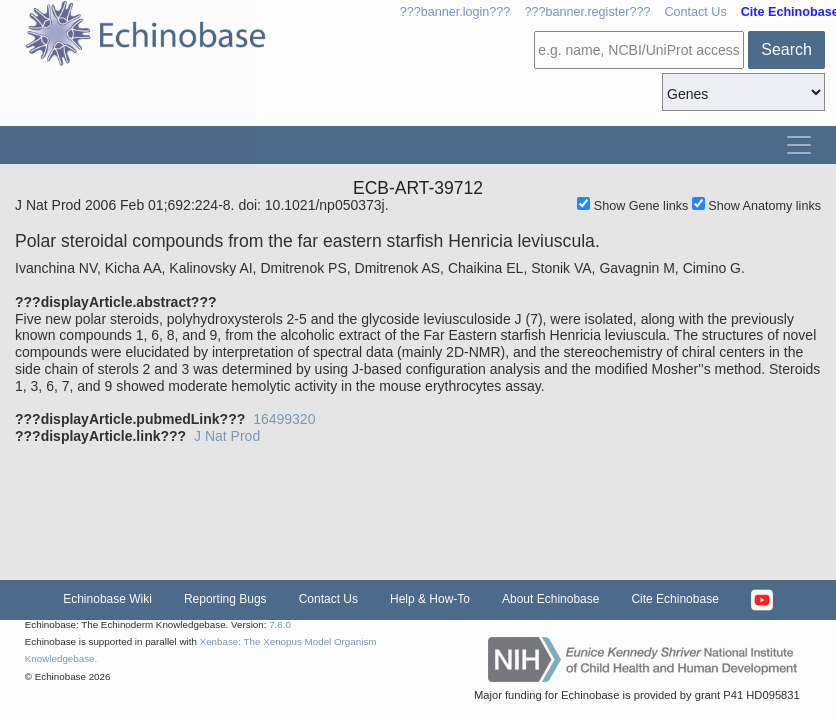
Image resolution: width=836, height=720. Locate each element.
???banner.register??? (587, 12)
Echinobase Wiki (107, 599)
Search (786, 49)
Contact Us (695, 12)
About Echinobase (550, 599)
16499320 (284, 419)
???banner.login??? (455, 12)
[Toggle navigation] (799, 145)
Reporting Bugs (225, 599)
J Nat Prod (227, 436)
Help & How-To (430, 599)
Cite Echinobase (674, 599)
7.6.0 (280, 624)
